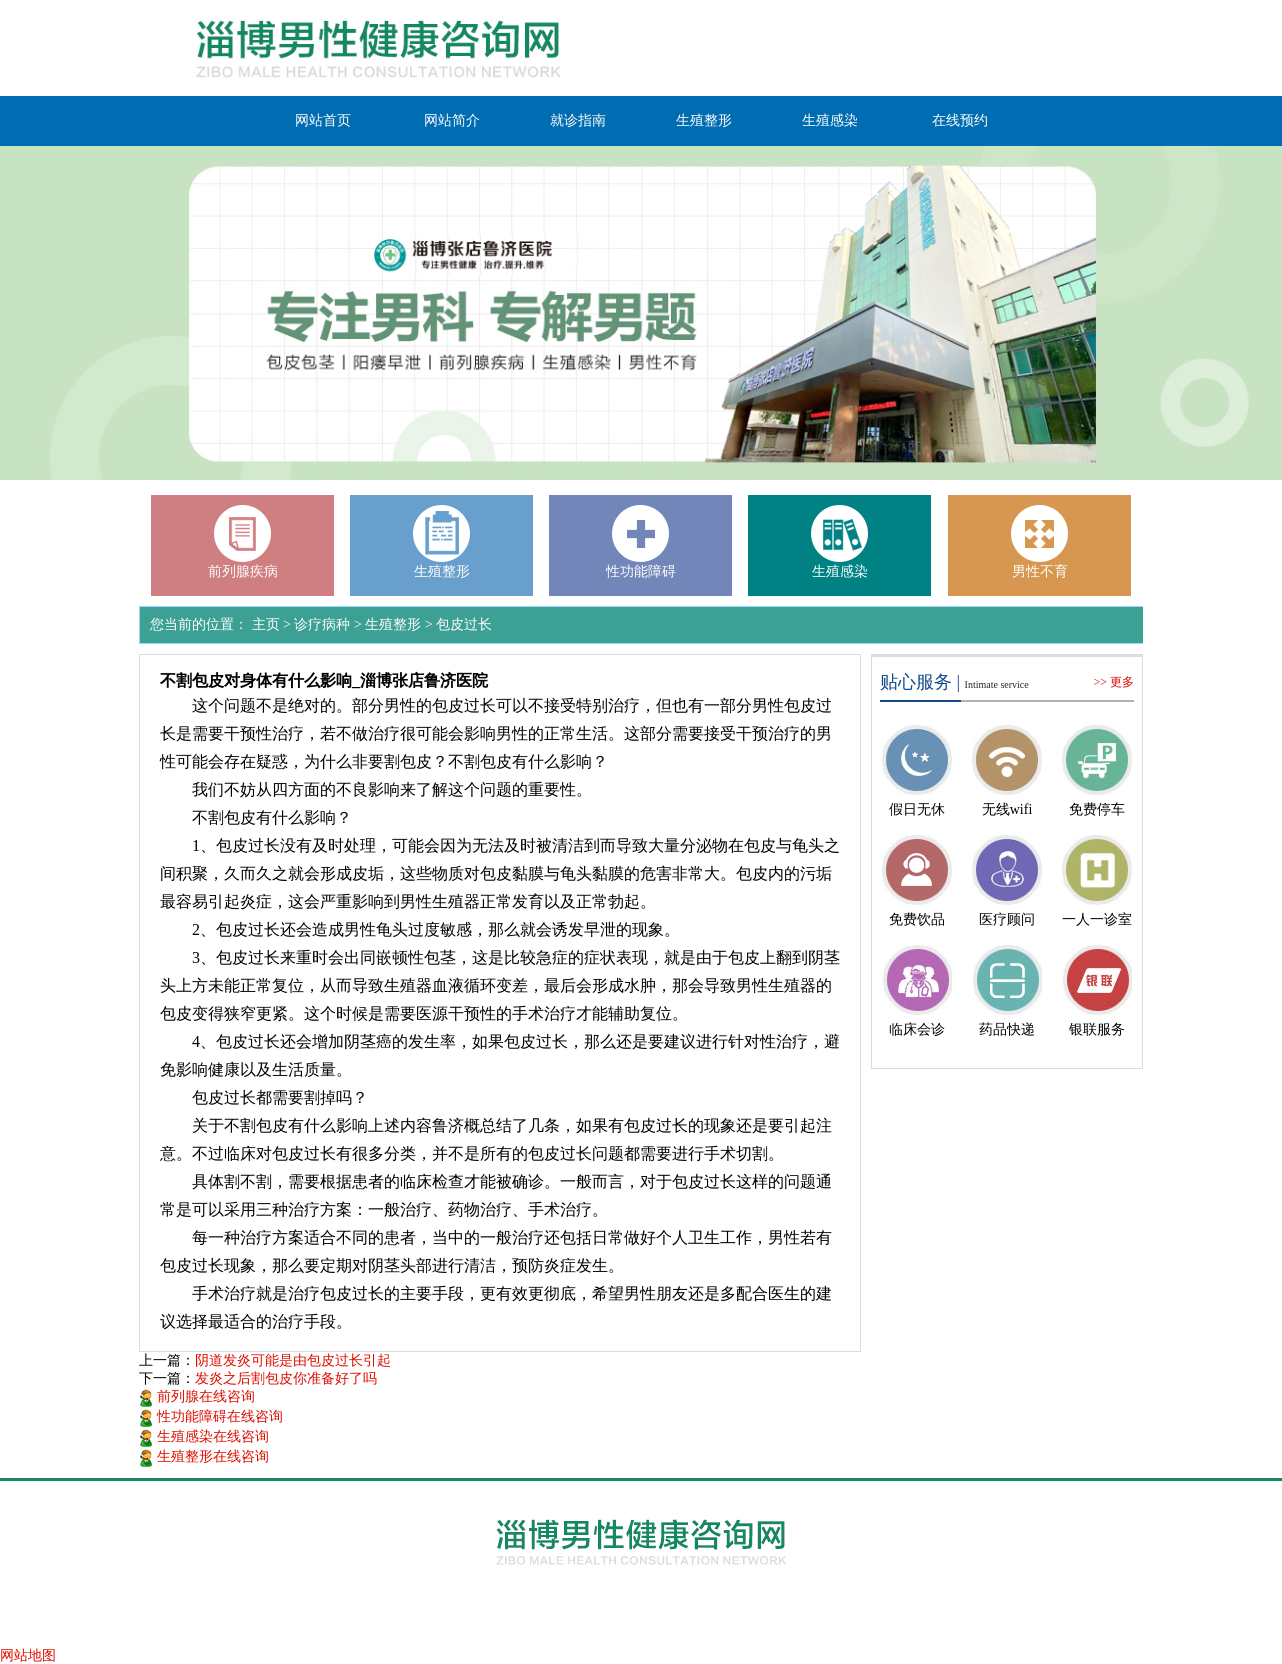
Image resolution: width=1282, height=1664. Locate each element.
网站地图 (28, 1655)
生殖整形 (704, 120)
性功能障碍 (641, 571)
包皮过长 (464, 624)
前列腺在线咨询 (197, 1396)
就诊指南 (578, 120)
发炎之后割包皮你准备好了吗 (286, 1378)
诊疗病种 (322, 624)
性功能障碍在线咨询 (211, 1416)
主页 (266, 624)
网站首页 (323, 120)
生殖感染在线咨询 (204, 1436)
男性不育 (1040, 571)
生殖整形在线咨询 (204, 1456)
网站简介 (452, 120)
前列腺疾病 (243, 571)
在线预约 (960, 120)
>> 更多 (1113, 682)
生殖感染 (830, 120)
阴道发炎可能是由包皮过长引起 (293, 1360)
